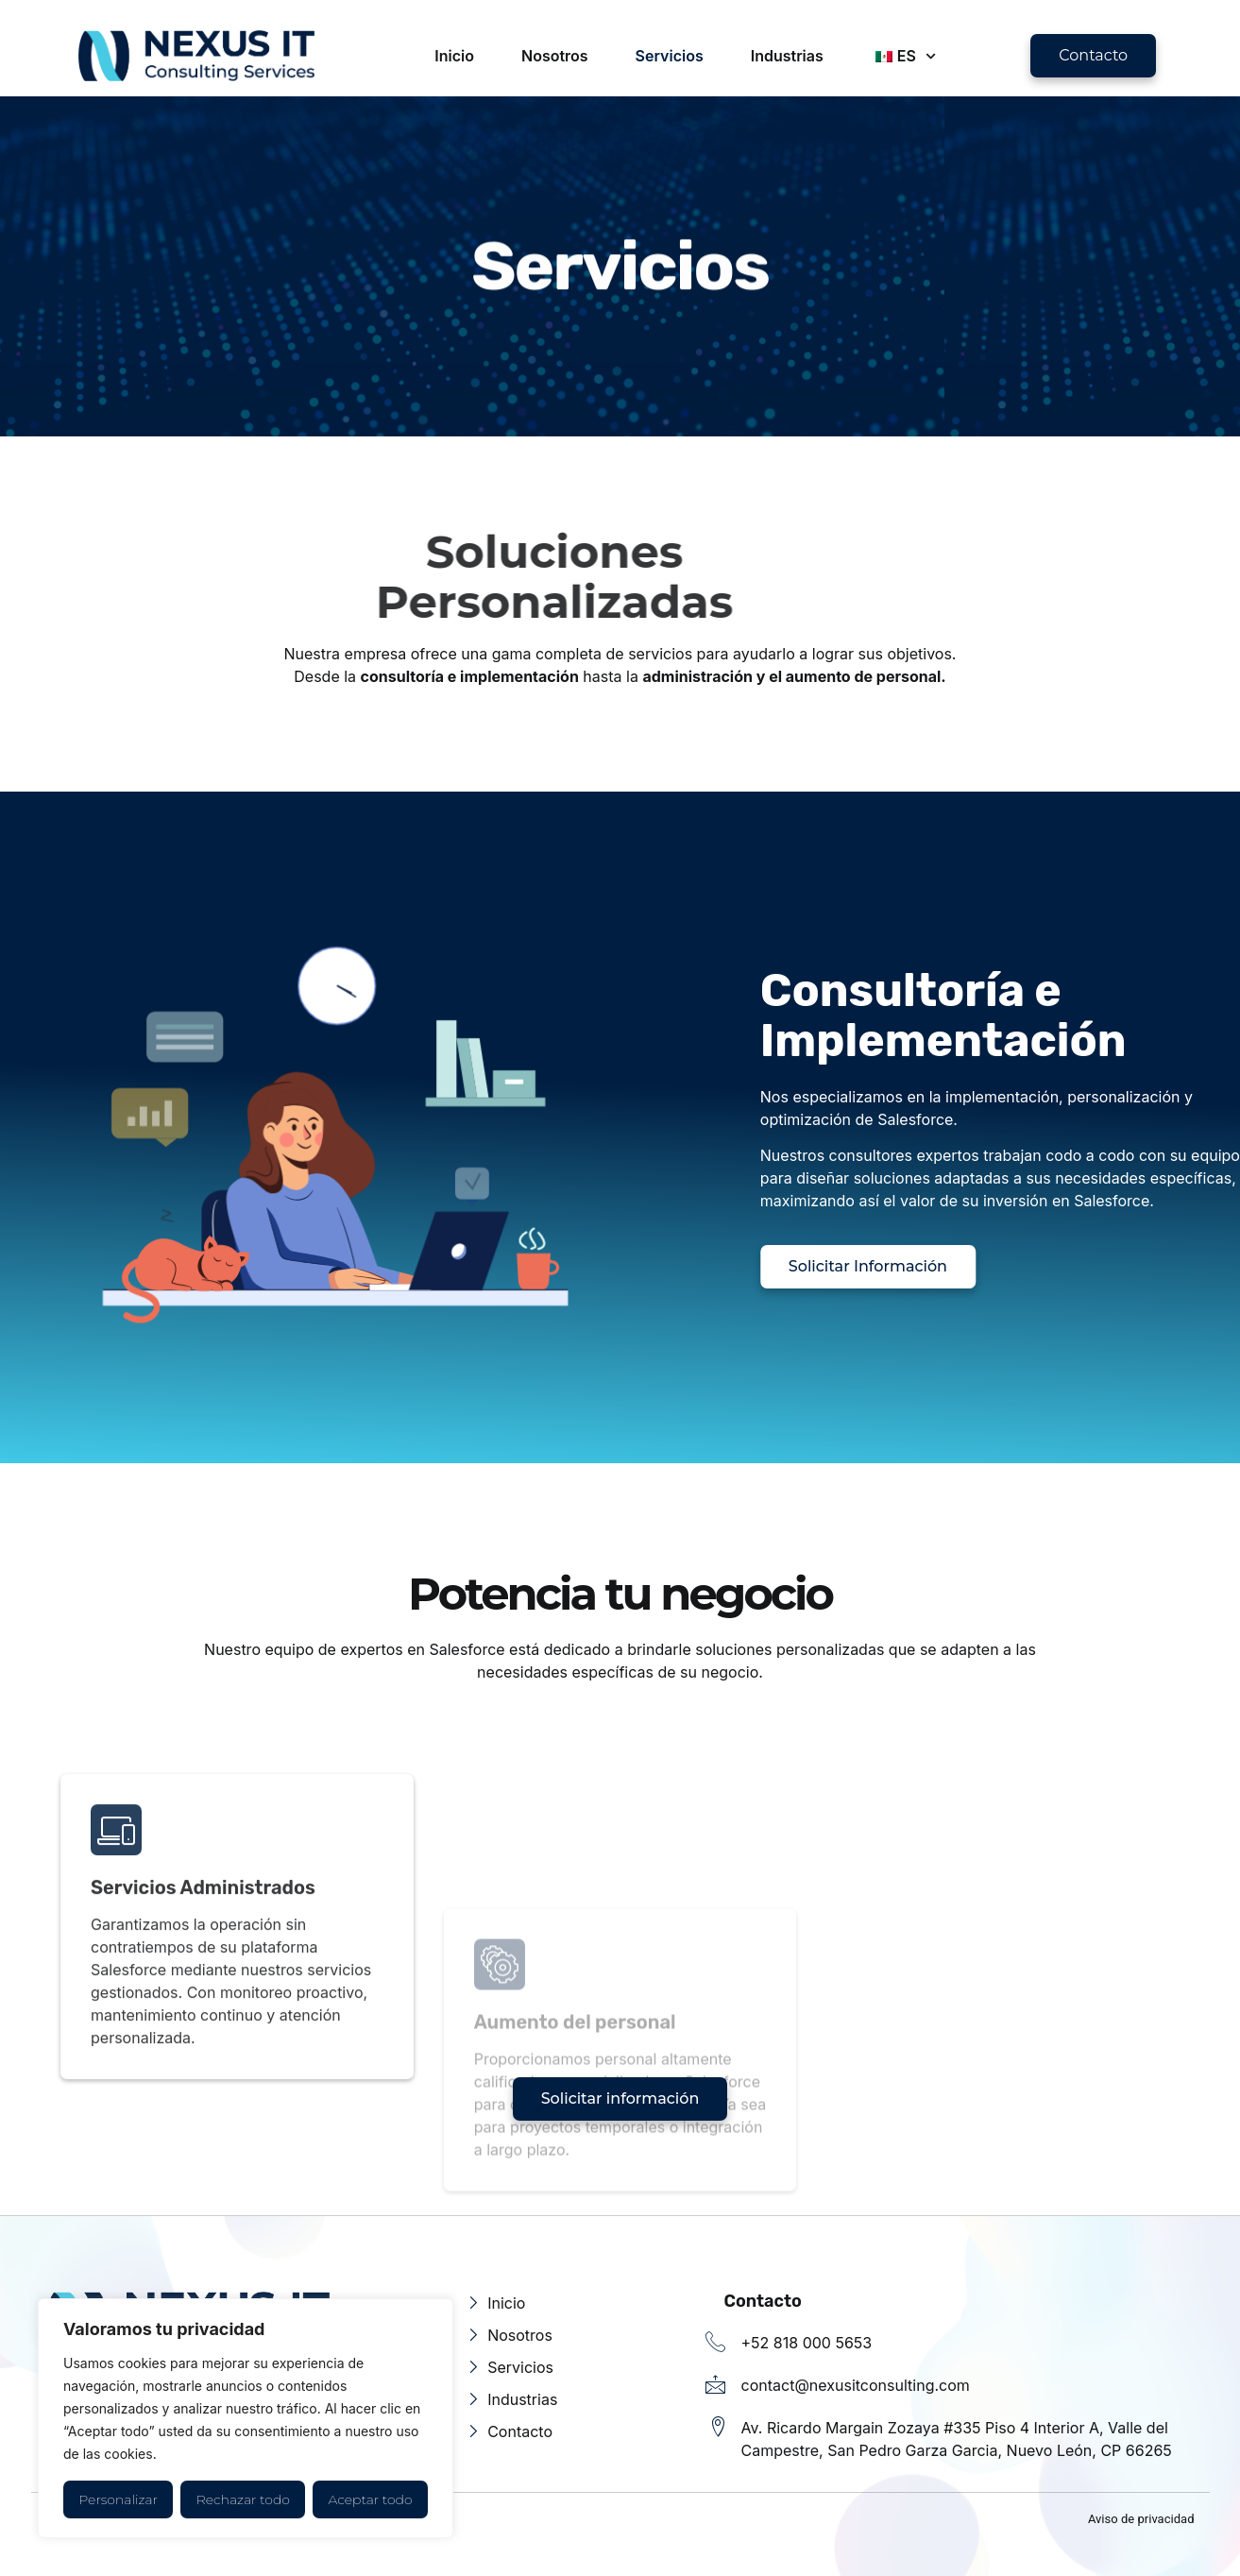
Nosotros (554, 55)
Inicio (454, 55)
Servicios (670, 55)
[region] (245, 2418)
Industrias (787, 55)
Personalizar (118, 2499)
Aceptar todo (371, 2499)
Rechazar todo (243, 2499)
